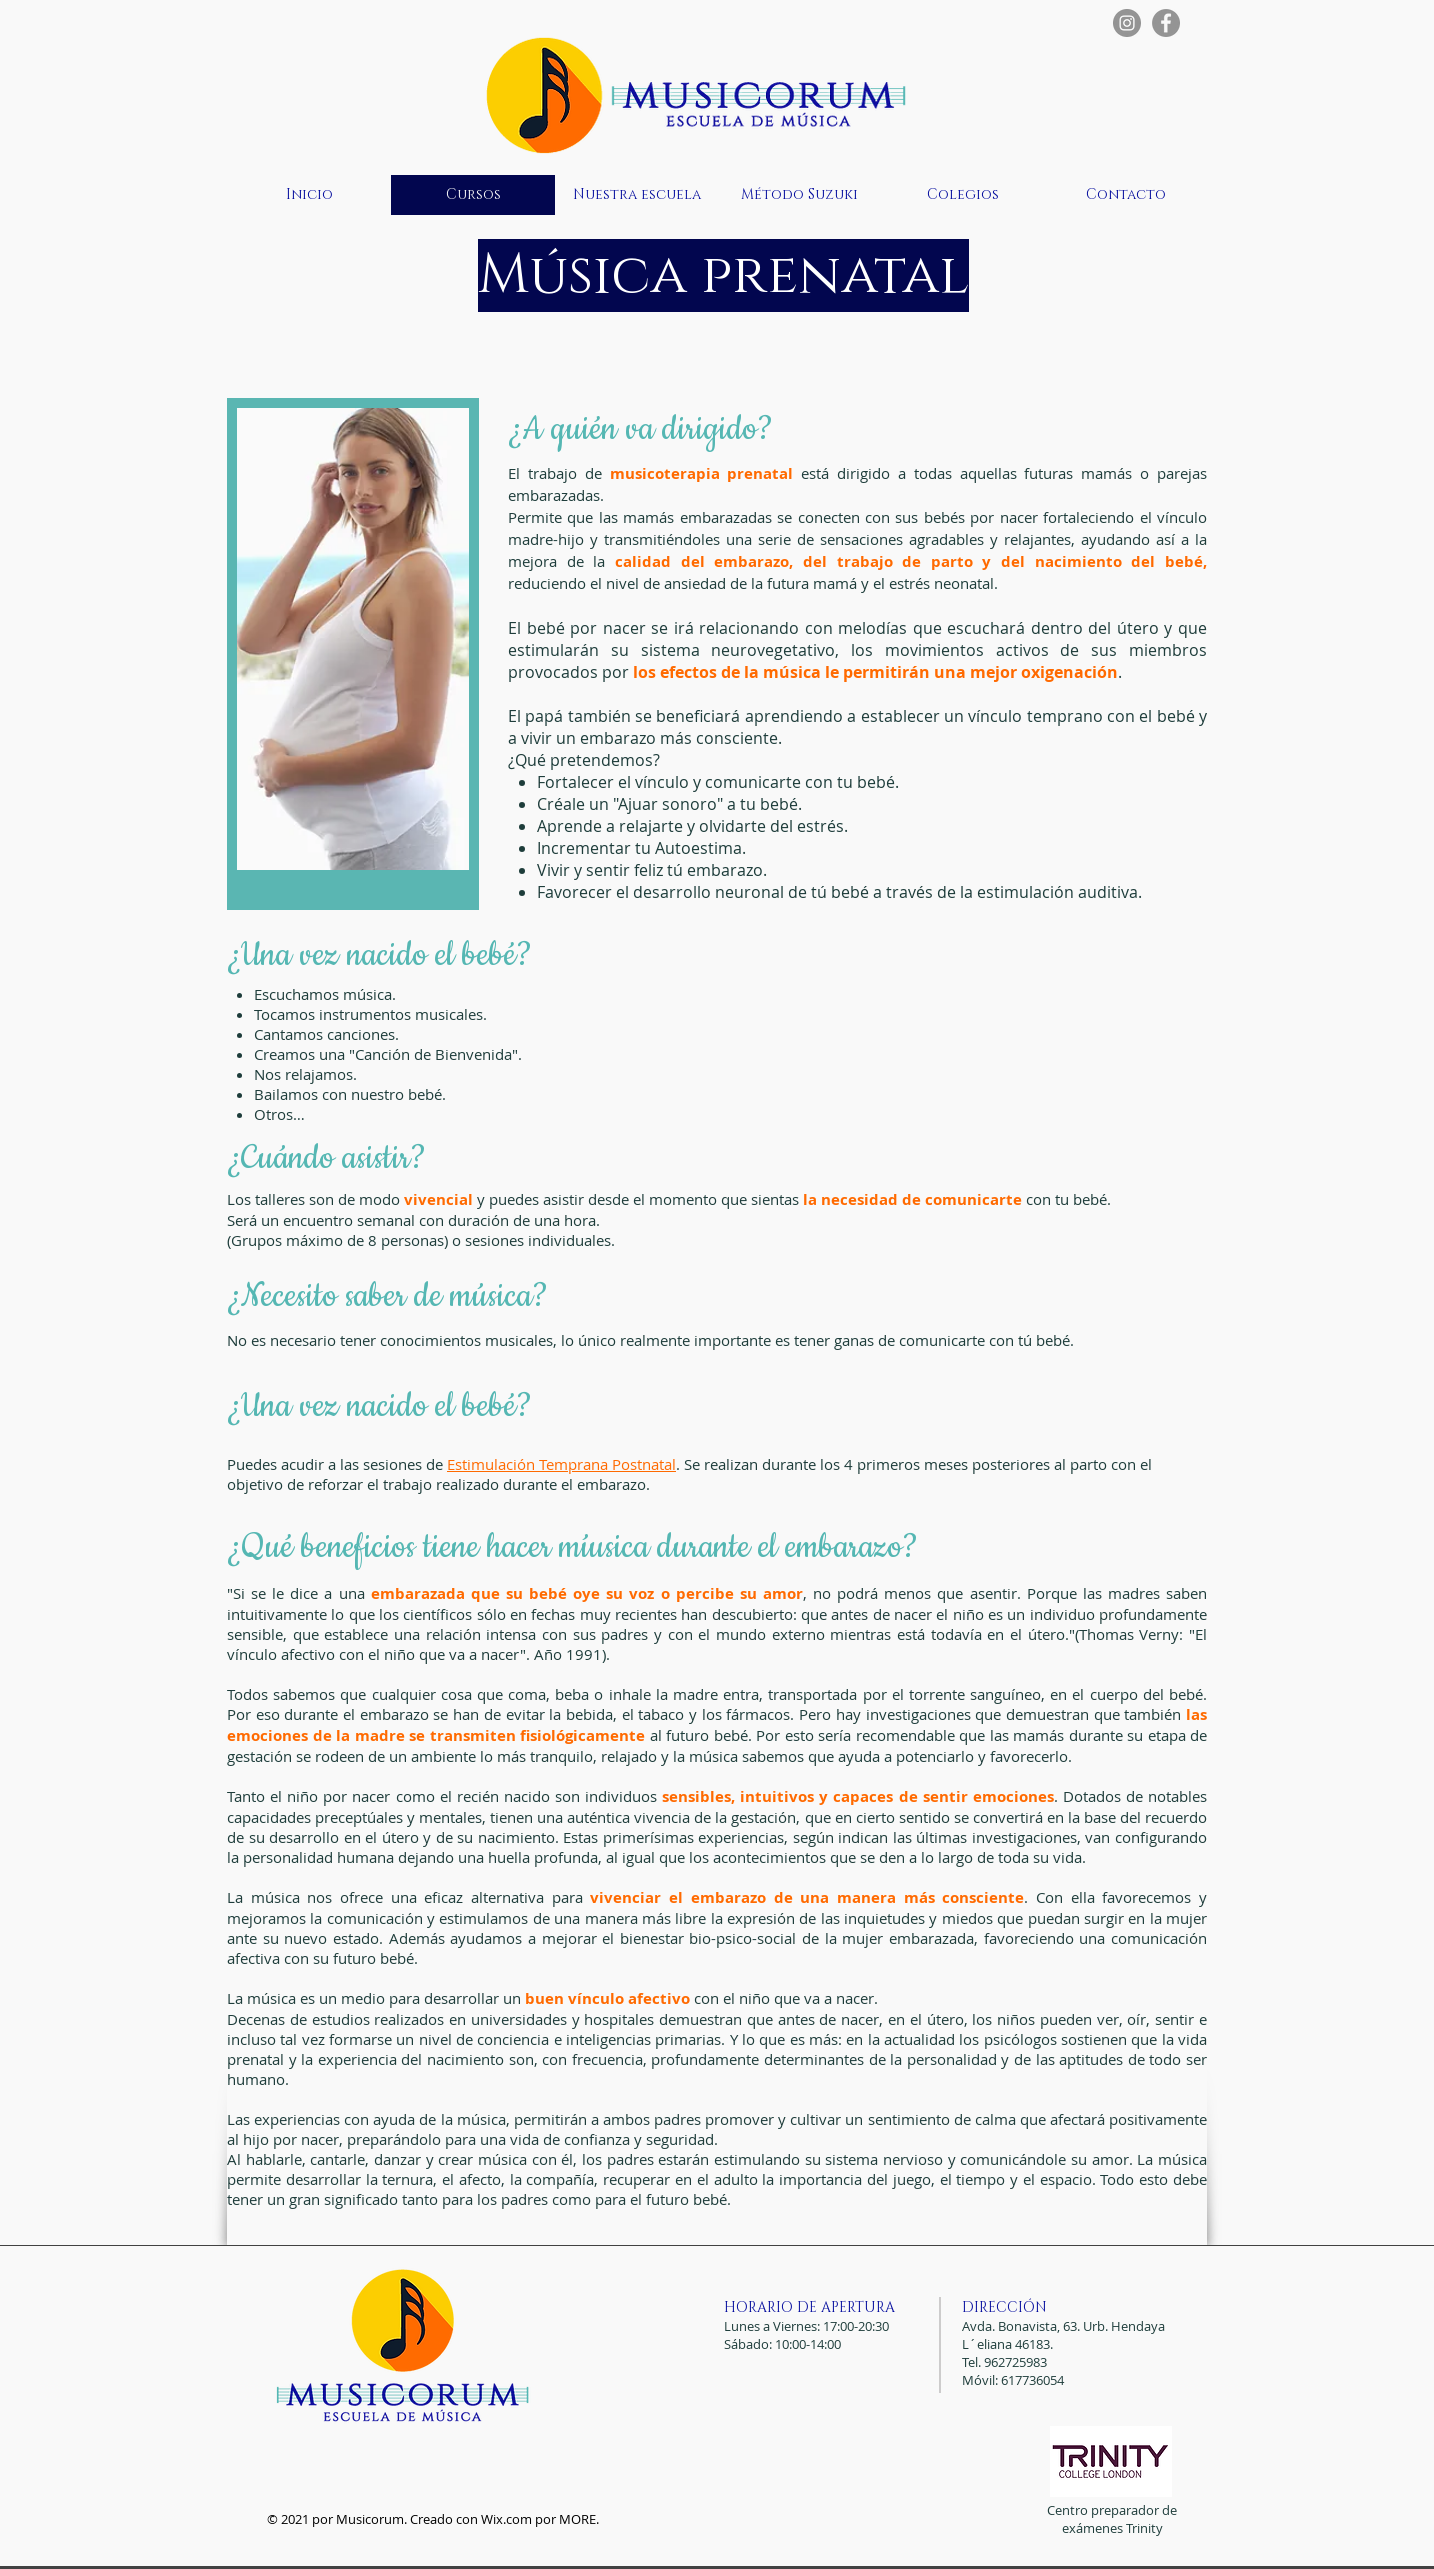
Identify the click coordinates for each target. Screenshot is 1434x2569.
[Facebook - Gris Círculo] (1166, 23)
